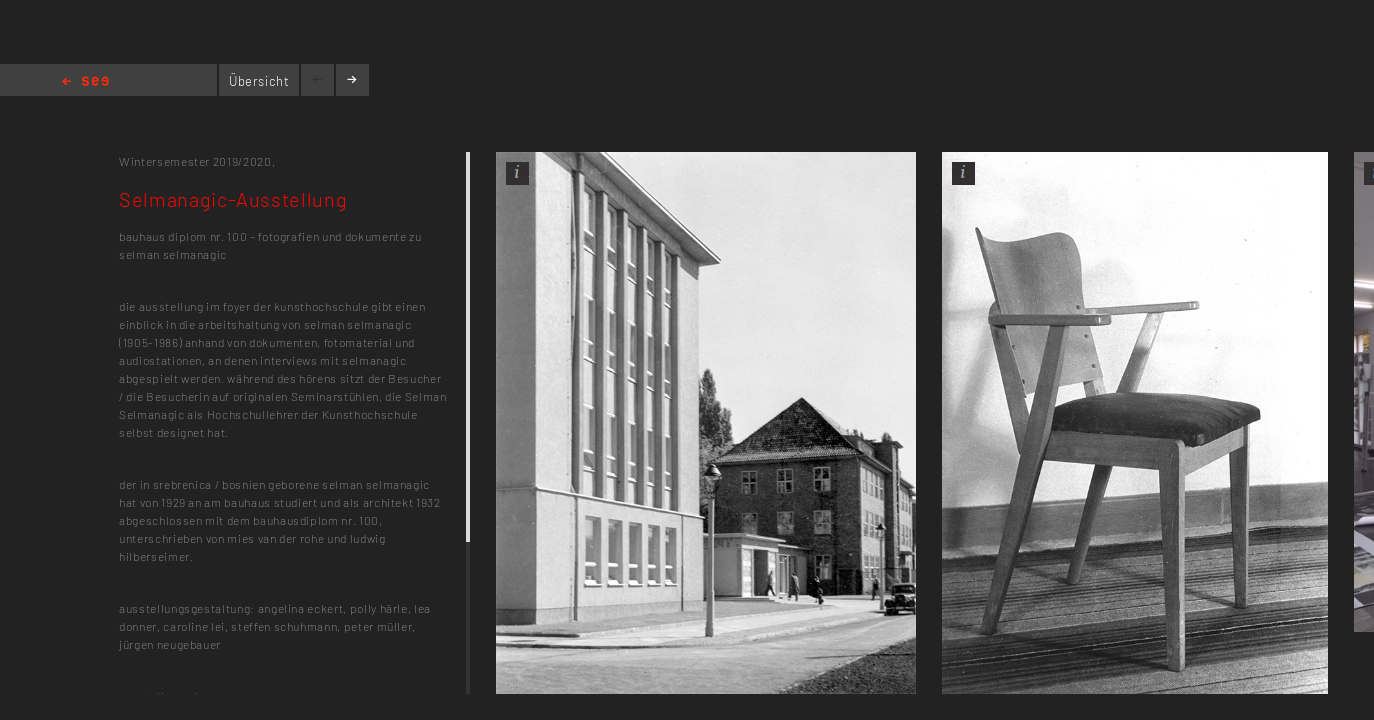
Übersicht (259, 81)
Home (85, 82)
